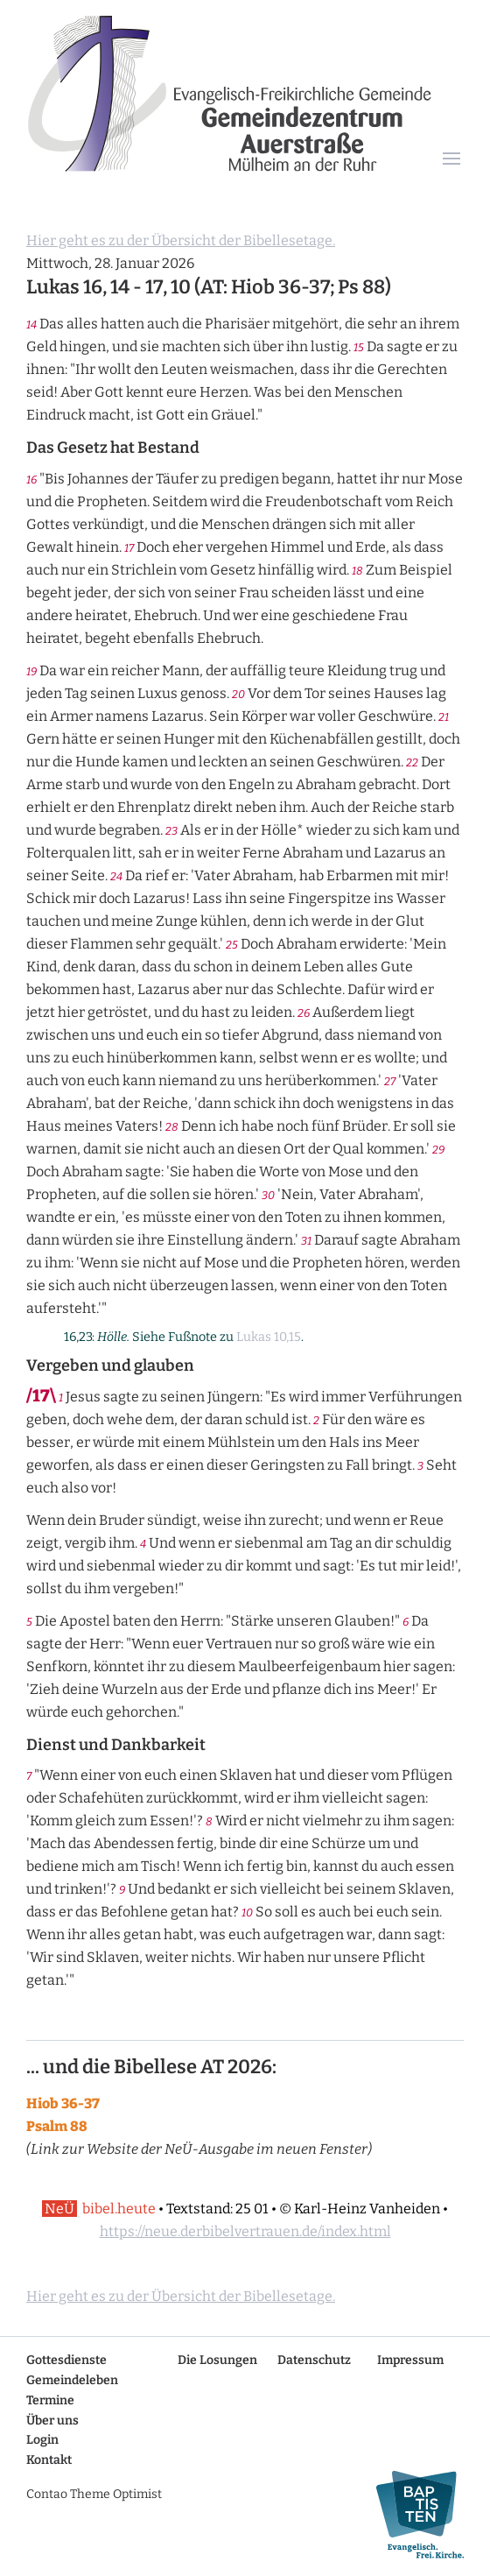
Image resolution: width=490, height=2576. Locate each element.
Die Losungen (217, 2360)
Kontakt (49, 2459)
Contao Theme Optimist (94, 2494)
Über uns (52, 2420)
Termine (50, 2400)
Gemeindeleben (72, 2380)
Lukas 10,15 (268, 1337)
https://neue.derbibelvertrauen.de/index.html (245, 2231)
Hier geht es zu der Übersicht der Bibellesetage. (180, 240)
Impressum (410, 2360)
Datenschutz (314, 2360)
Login (42, 2439)
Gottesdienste (66, 2360)
